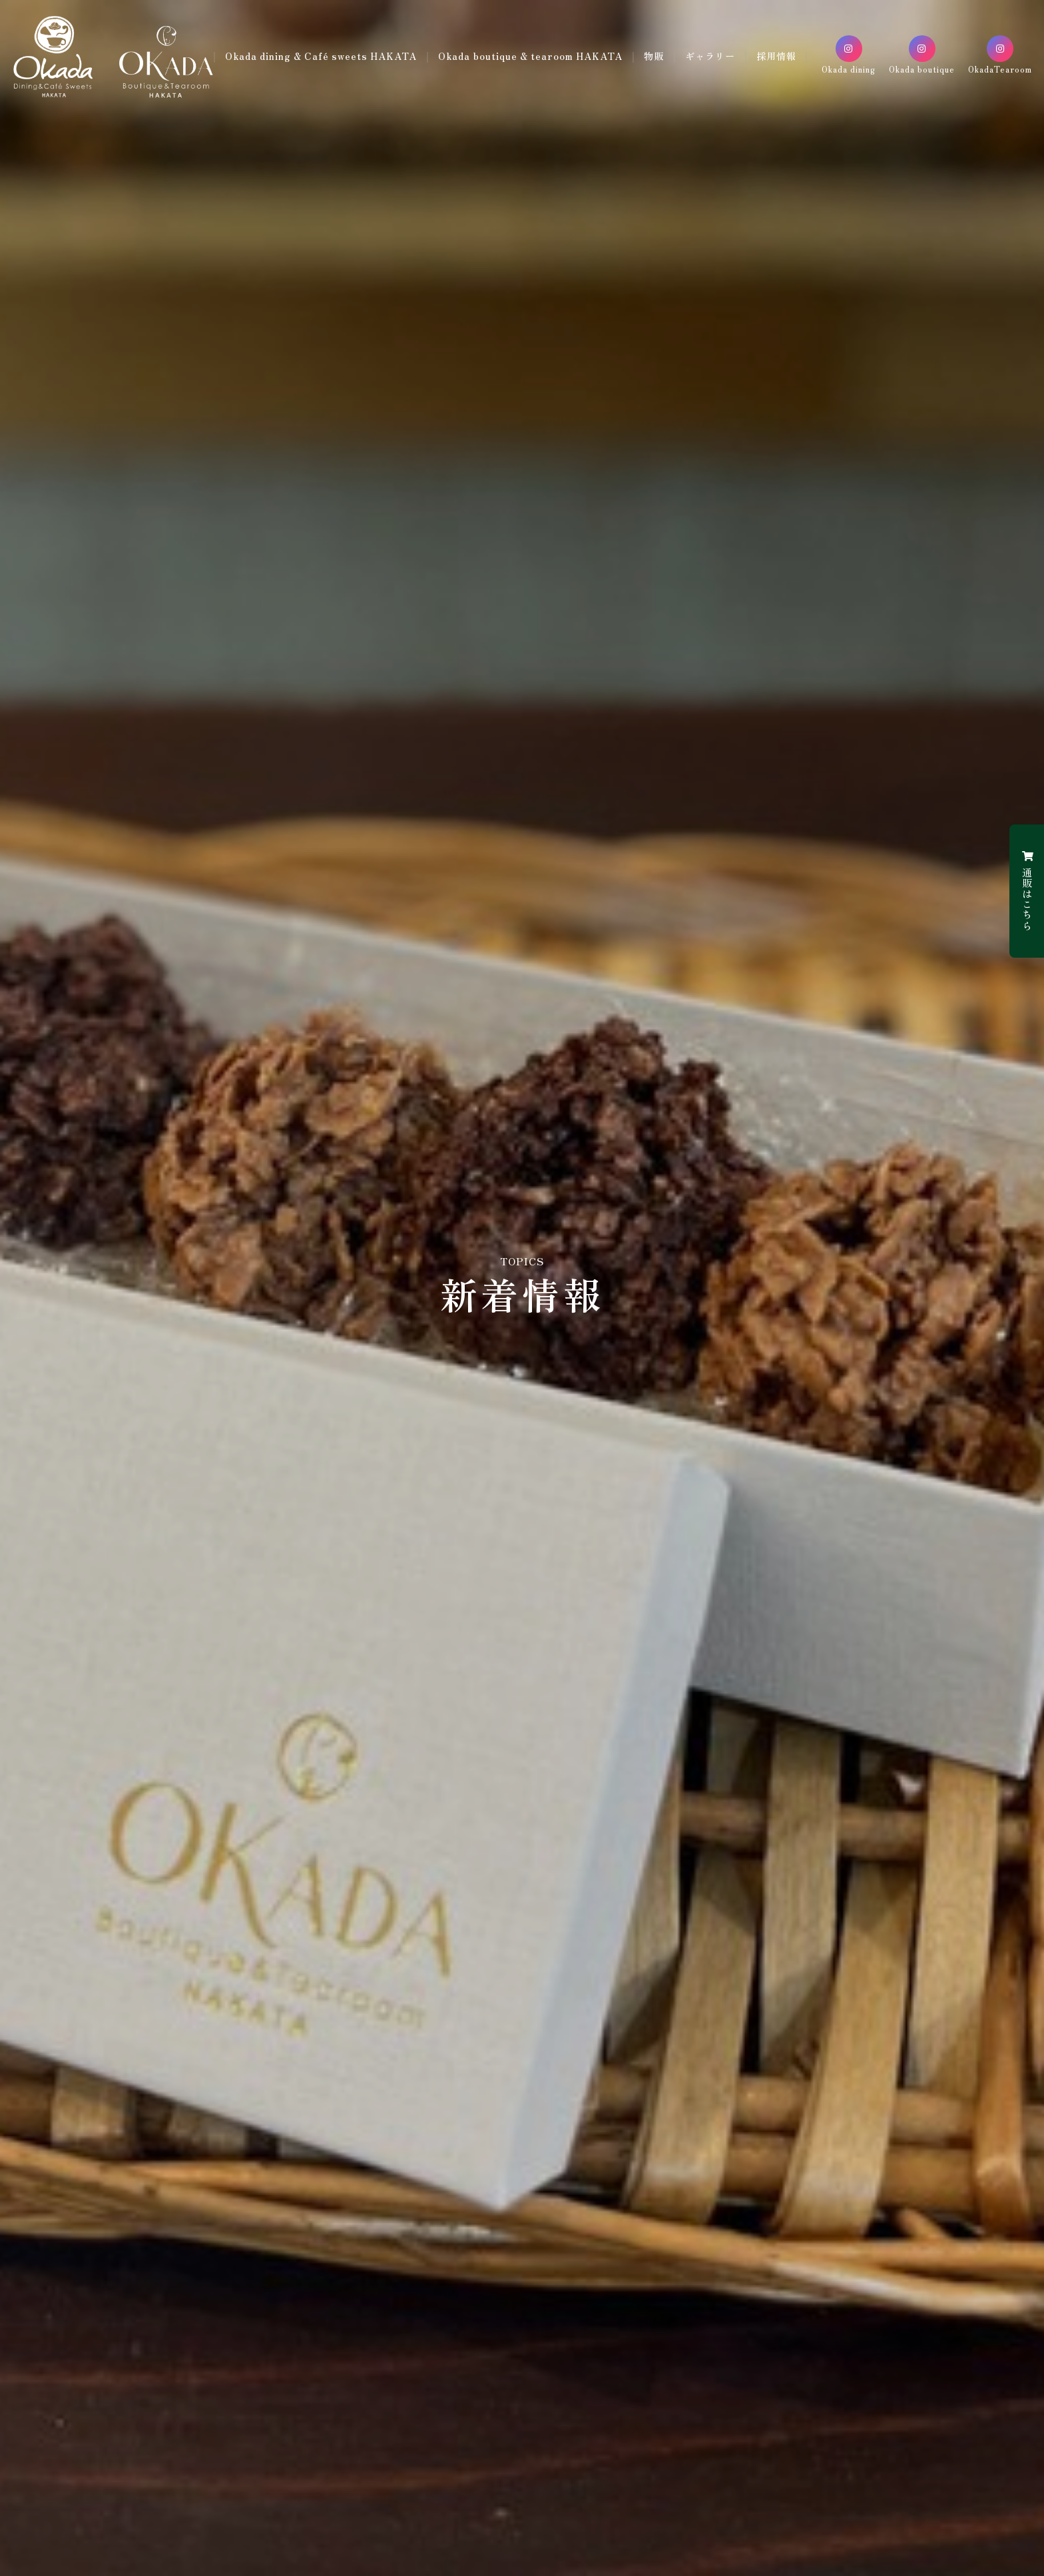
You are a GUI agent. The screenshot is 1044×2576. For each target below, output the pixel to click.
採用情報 (510, 68)
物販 (687, 49)
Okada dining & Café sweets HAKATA (346, 49)
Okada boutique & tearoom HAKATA (560, 49)
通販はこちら (1026, 891)
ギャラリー (745, 49)
